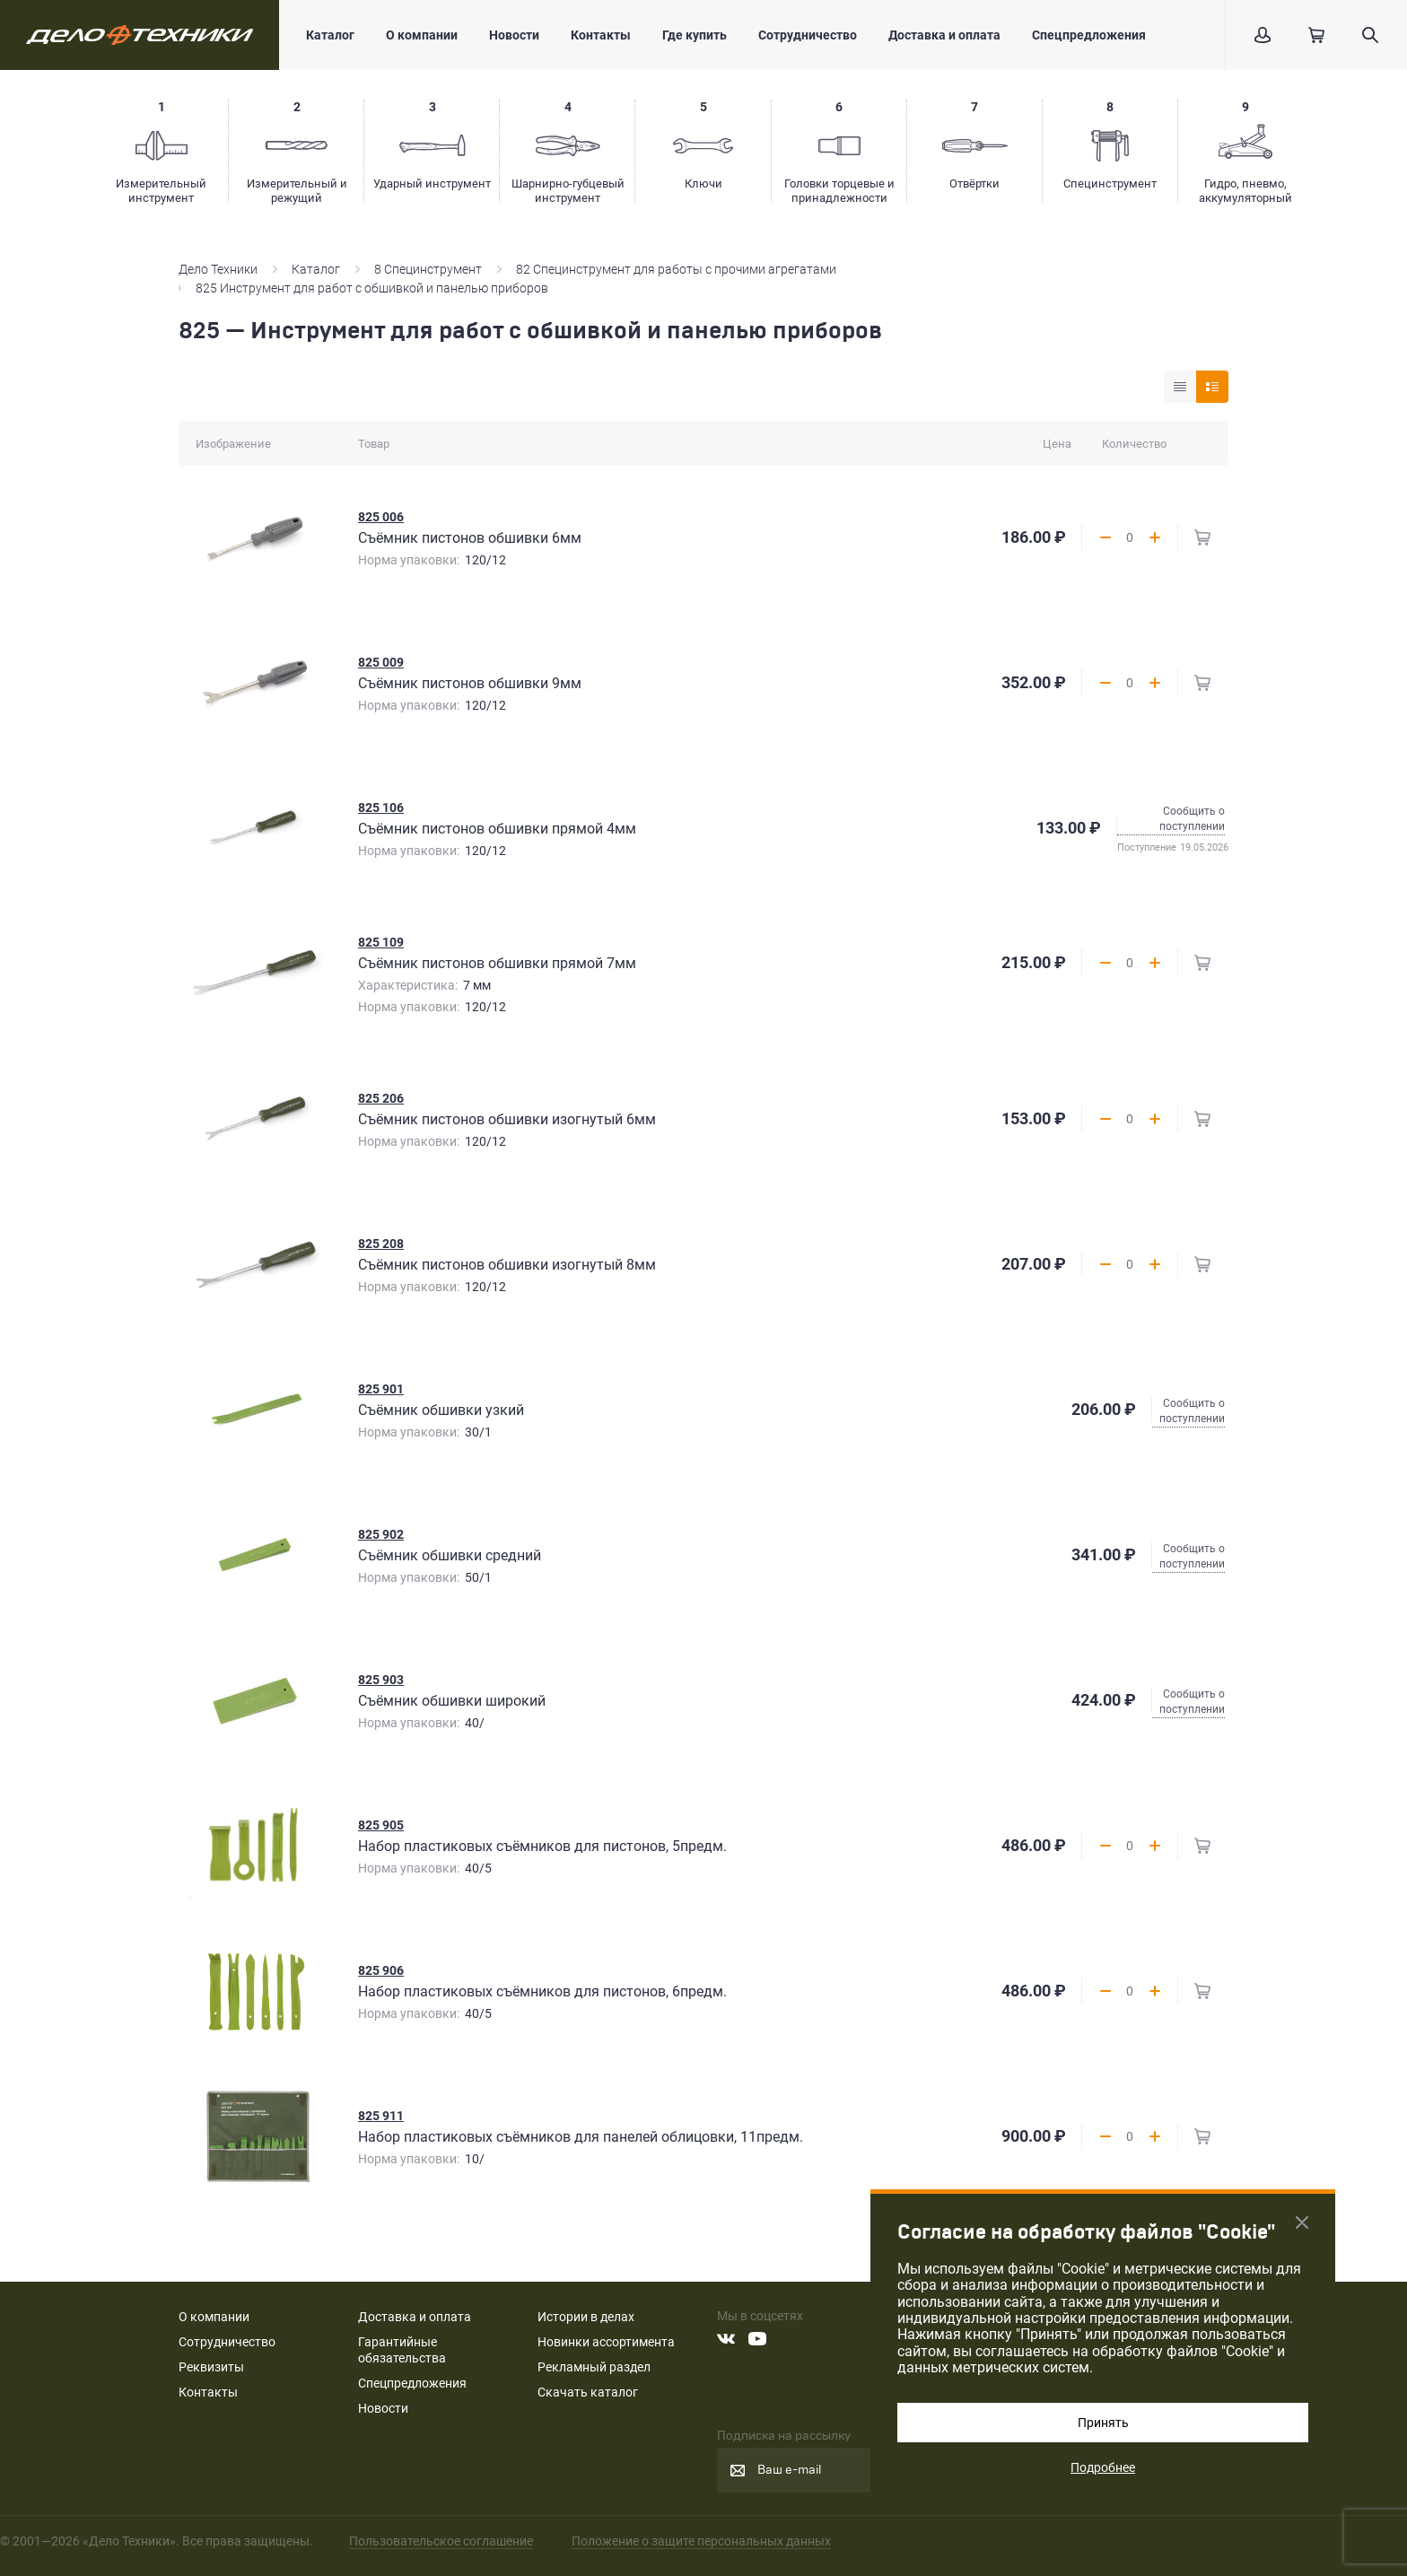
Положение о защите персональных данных (701, 2541)
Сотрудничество (807, 35)
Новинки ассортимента (606, 2342)
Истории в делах (585, 2317)
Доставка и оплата (944, 35)
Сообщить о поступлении (1192, 819)
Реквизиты (211, 2367)
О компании (422, 35)
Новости (514, 35)
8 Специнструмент (428, 269)
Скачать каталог (587, 2392)
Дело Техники (218, 269)
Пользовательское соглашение (441, 2541)
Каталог (330, 35)
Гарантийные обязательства (402, 2350)
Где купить (694, 35)
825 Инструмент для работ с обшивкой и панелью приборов (372, 288)
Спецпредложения (1089, 35)
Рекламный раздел (594, 2367)
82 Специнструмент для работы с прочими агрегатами (676, 269)
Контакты (601, 35)
